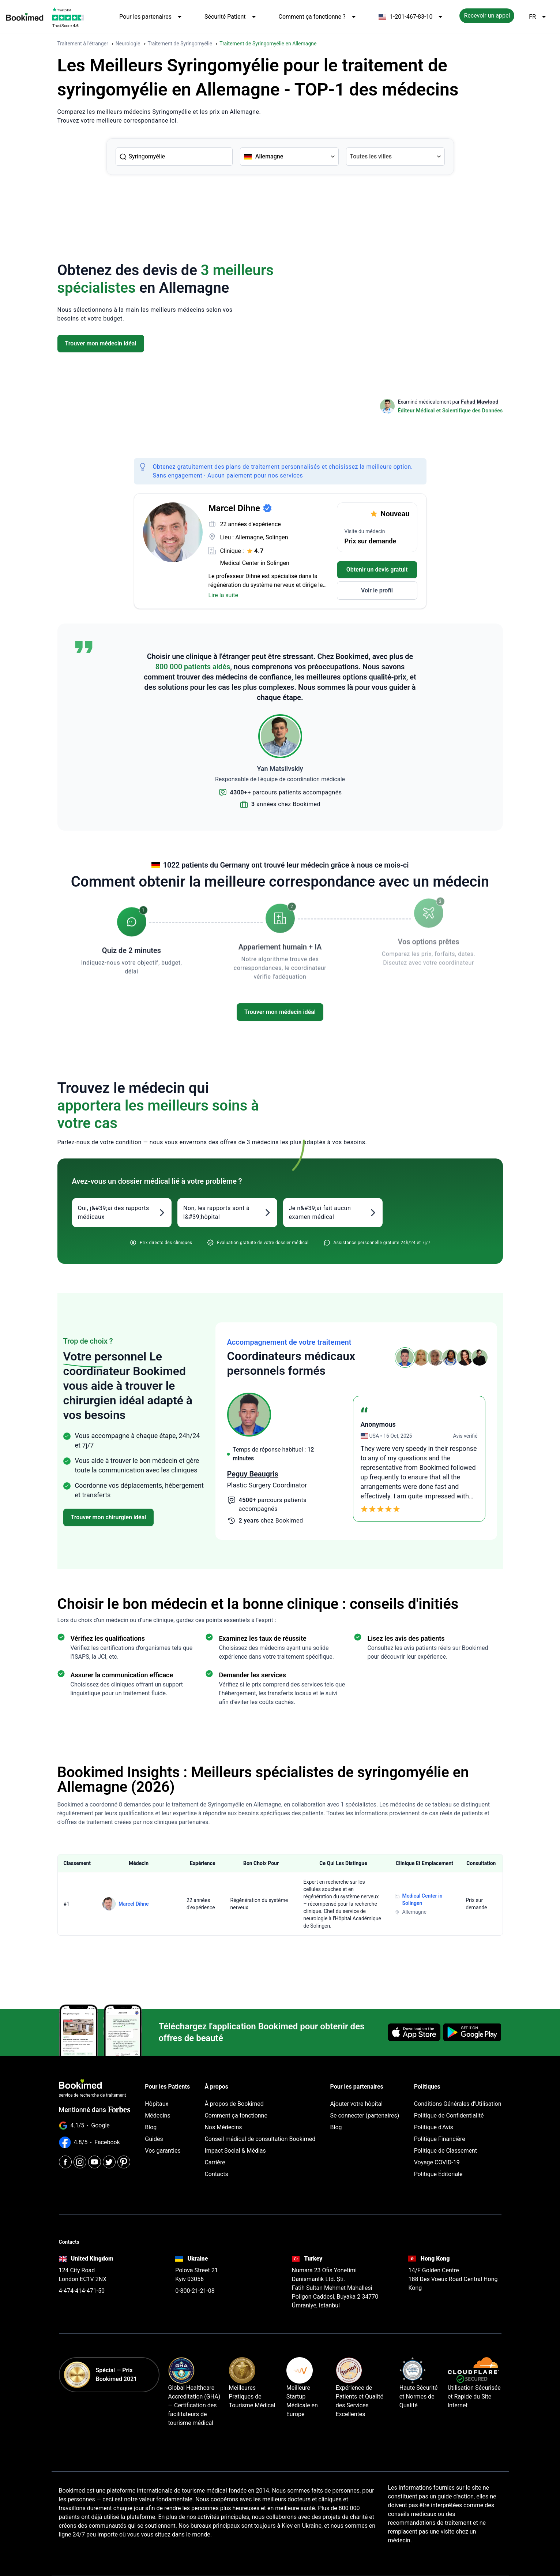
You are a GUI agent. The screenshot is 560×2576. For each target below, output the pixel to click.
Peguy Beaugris (252, 1473)
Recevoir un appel (487, 15)
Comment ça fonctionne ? (318, 16)
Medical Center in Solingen (254, 562)
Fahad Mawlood (479, 402)
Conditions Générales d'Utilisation (457, 2103)
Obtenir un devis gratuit (377, 569)
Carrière (214, 2162)
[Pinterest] (123, 2162)
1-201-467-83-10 (412, 16)
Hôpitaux (156, 2103)
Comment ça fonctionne (235, 2115)
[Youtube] (94, 2162)
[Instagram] (80, 2162)
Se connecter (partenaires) (364, 2115)
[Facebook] (65, 2162)
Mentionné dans (95, 2109)
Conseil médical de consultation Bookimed (259, 2138)
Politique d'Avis (433, 2127)
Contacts (216, 2174)
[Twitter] (109, 2162)
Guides (154, 2138)
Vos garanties (162, 2150)
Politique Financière (439, 2138)
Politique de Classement (445, 2150)
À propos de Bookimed (233, 2103)
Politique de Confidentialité (449, 2115)
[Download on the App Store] (414, 2032)
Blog (151, 2127)
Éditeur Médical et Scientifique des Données (450, 410)
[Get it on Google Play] (472, 2032)
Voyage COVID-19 (437, 2162)
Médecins (157, 2115)
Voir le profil (377, 590)
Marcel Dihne (134, 1904)
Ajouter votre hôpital (356, 2103)
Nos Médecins (223, 2127)
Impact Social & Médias (235, 2150)
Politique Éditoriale (438, 2174)
